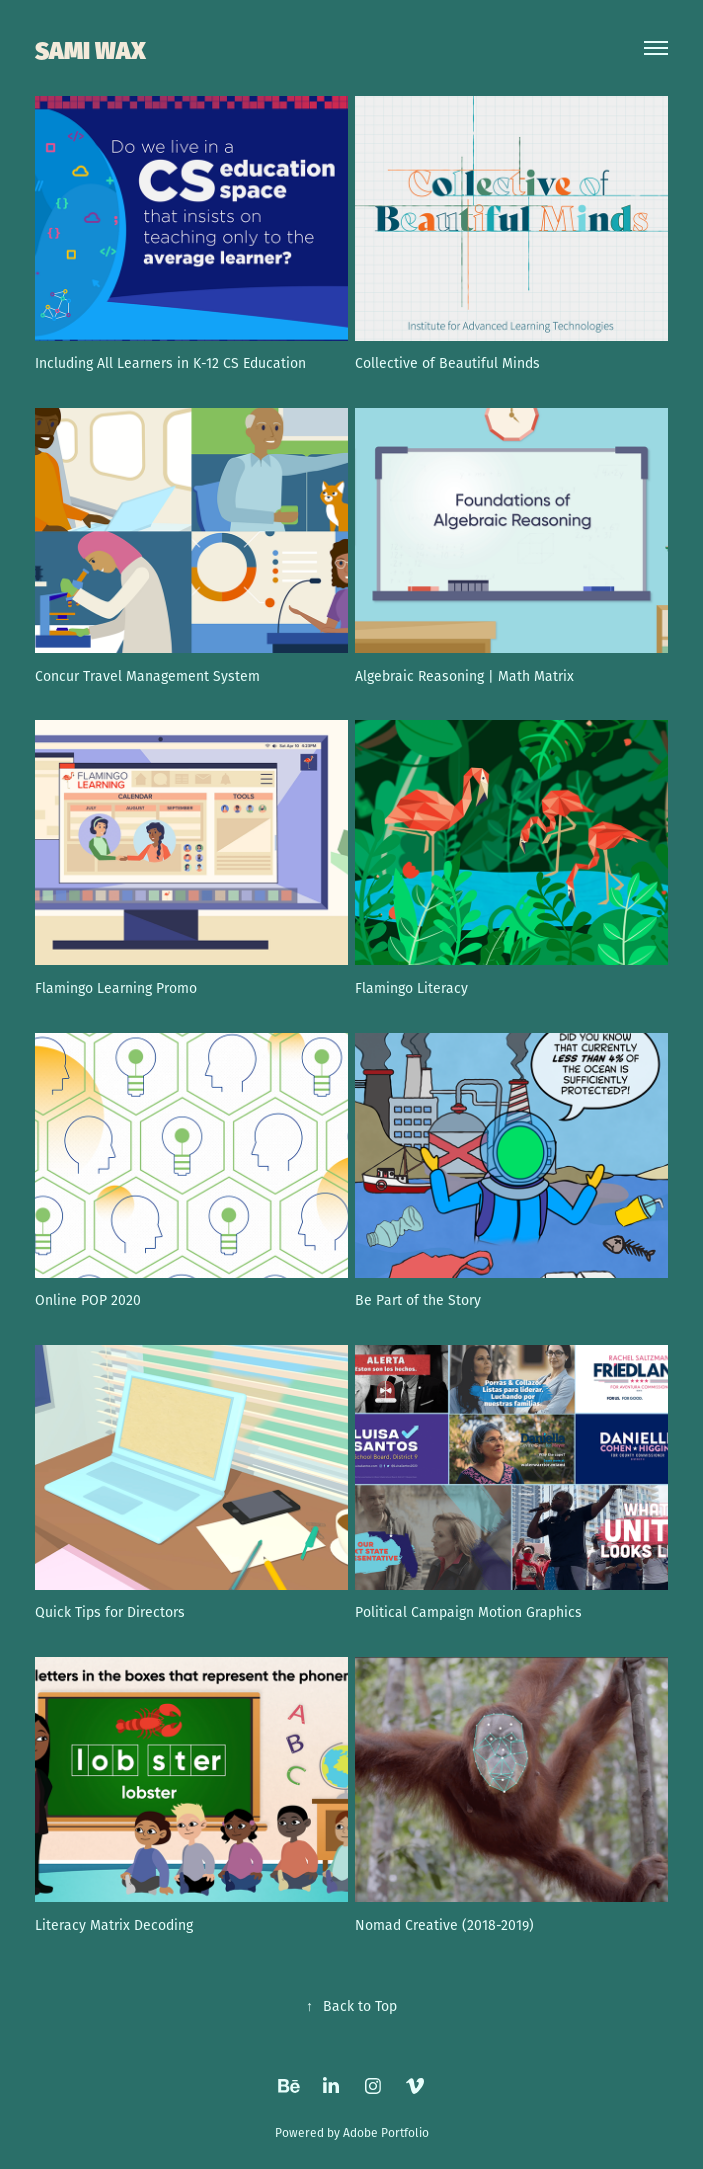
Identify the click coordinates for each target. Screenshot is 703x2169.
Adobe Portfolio (386, 2132)
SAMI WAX (90, 48)
